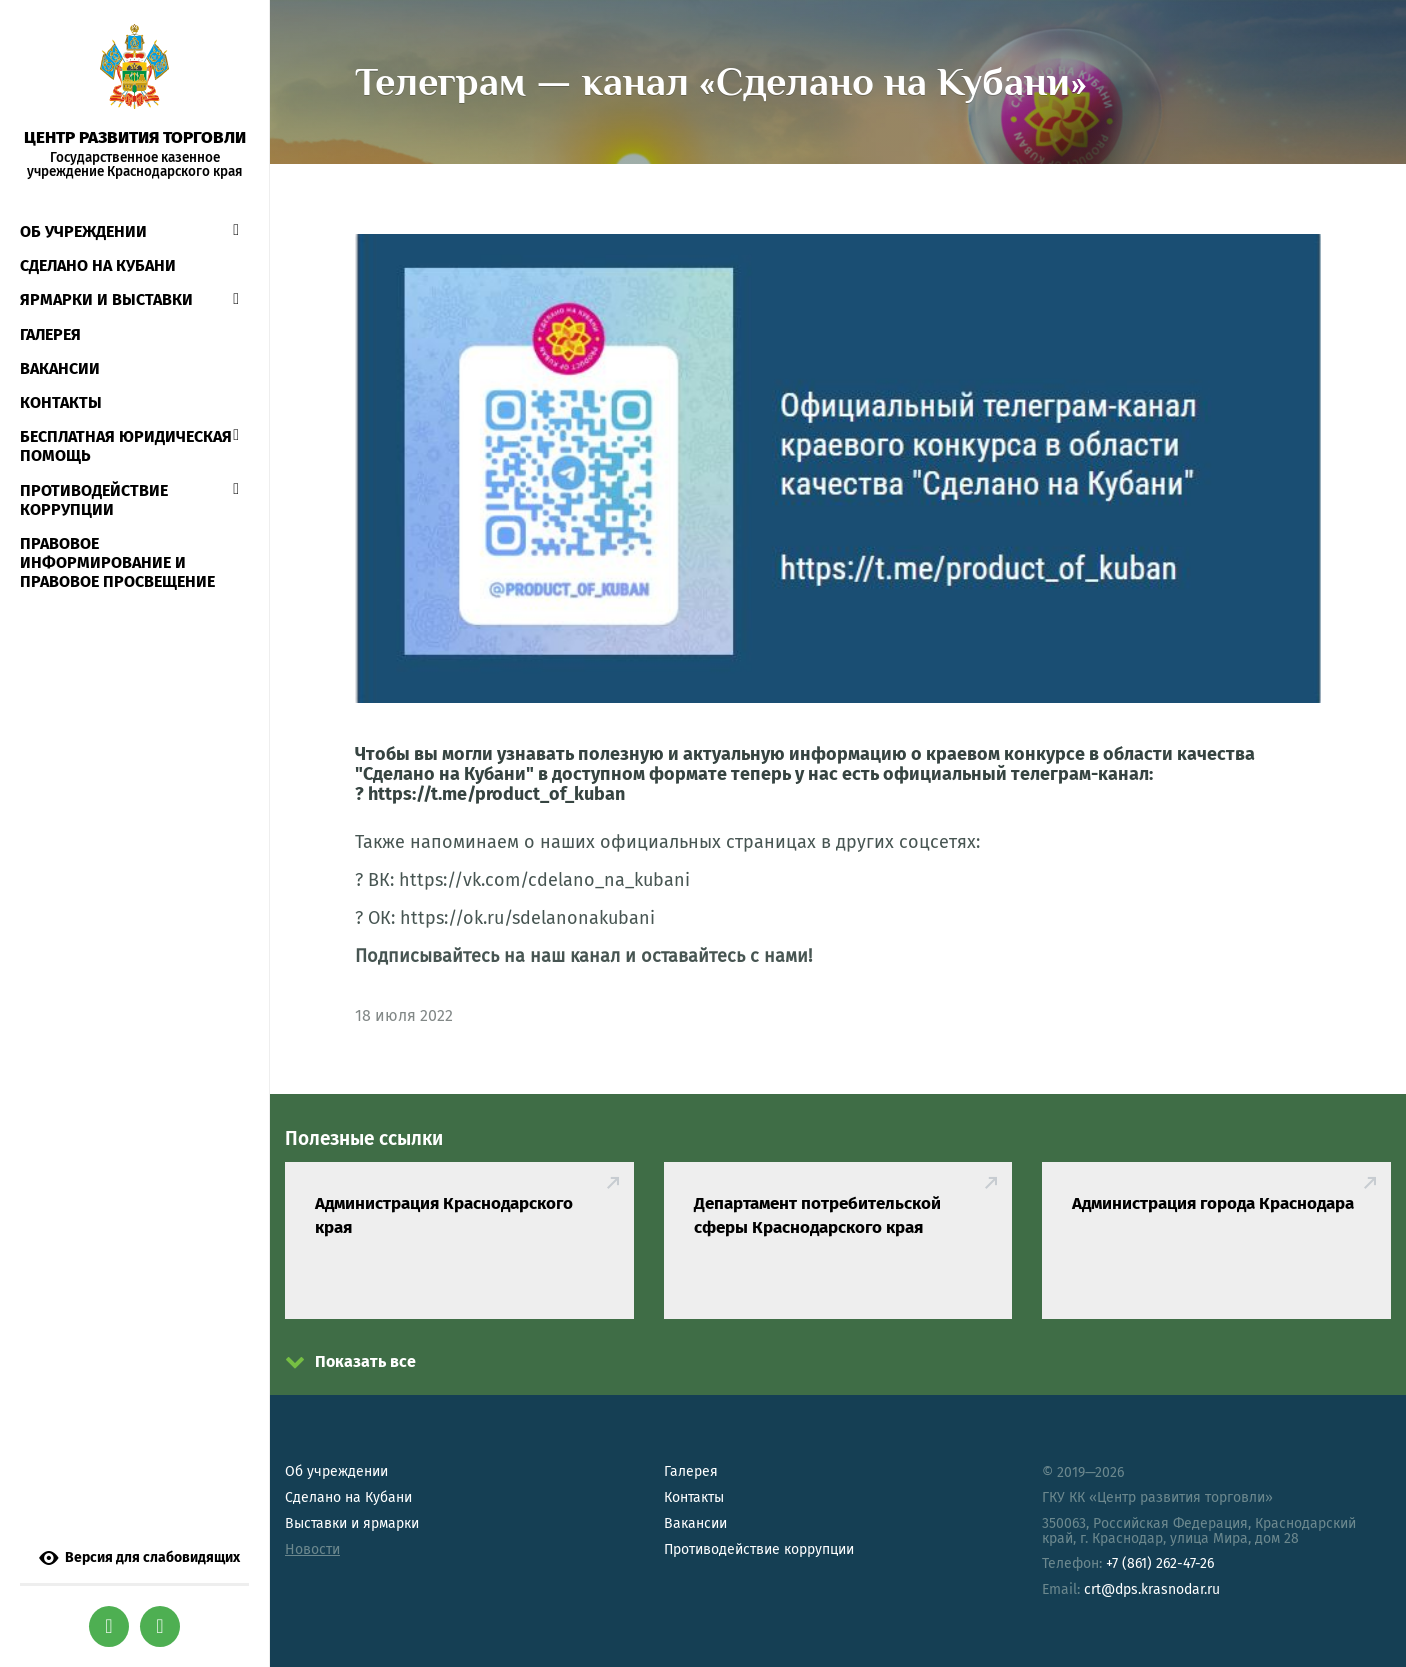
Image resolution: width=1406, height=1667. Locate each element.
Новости (312, 1549)
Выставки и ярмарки (352, 1523)
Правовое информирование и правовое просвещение (117, 562)
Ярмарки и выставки (106, 299)
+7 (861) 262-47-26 (1160, 1563)
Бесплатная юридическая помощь (126, 446)
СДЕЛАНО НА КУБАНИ (98, 265)
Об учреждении (83, 231)
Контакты (61, 402)
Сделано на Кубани (348, 1497)
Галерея (50, 334)
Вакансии (60, 368)
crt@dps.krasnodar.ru (1152, 1589)
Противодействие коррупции (94, 500)
